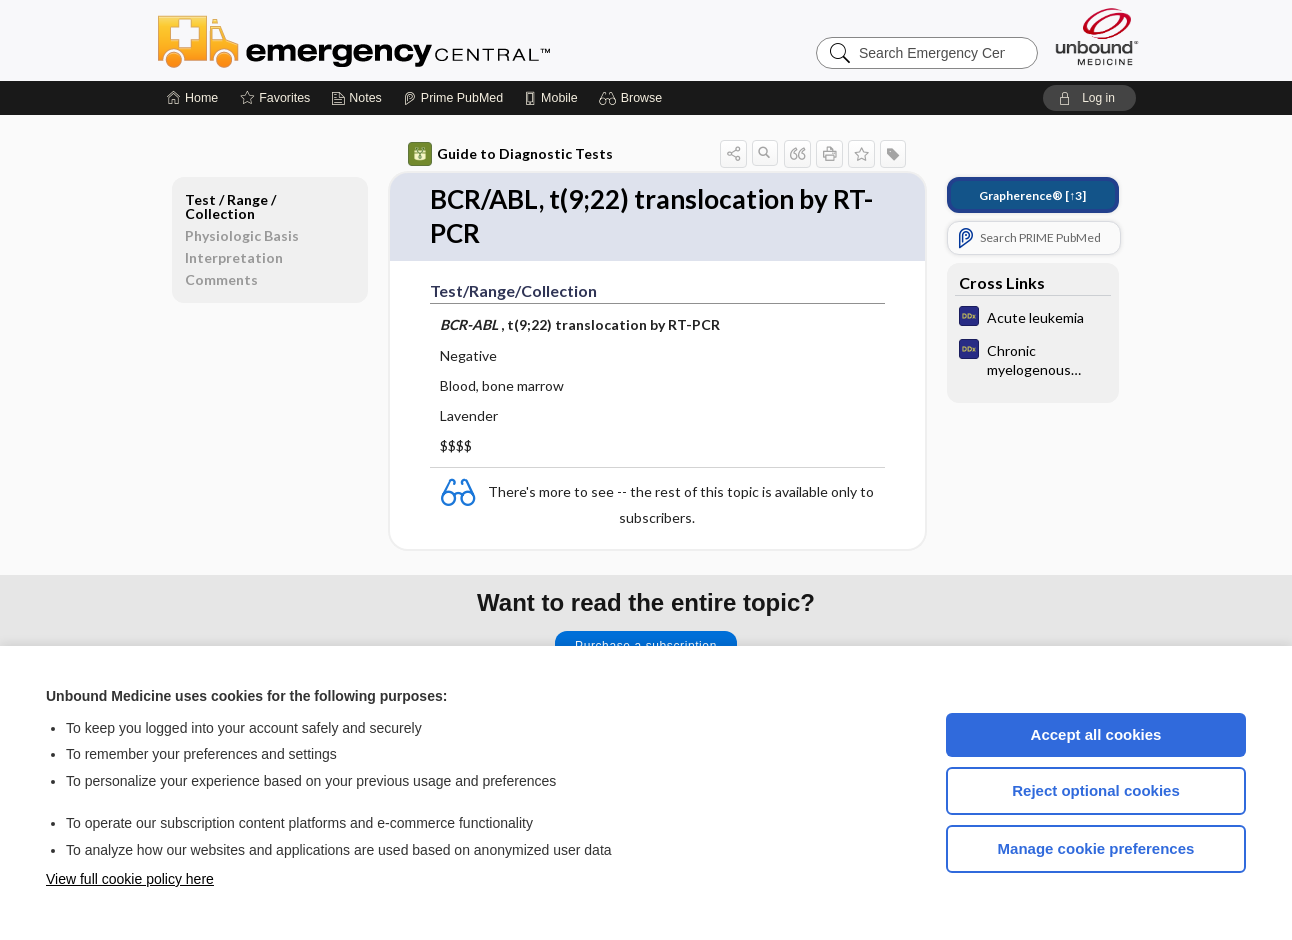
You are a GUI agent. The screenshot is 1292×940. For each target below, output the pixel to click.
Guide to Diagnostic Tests (510, 154)
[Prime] (453, 98)
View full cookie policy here (130, 879)
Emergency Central (406, 40)
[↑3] (1032, 195)
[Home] (192, 98)
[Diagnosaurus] (1033, 318)
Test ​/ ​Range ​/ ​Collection (232, 206)
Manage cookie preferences (1096, 848)
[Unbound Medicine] (1097, 36)
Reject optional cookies (1096, 790)
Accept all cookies (1096, 734)
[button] (633, 98)
